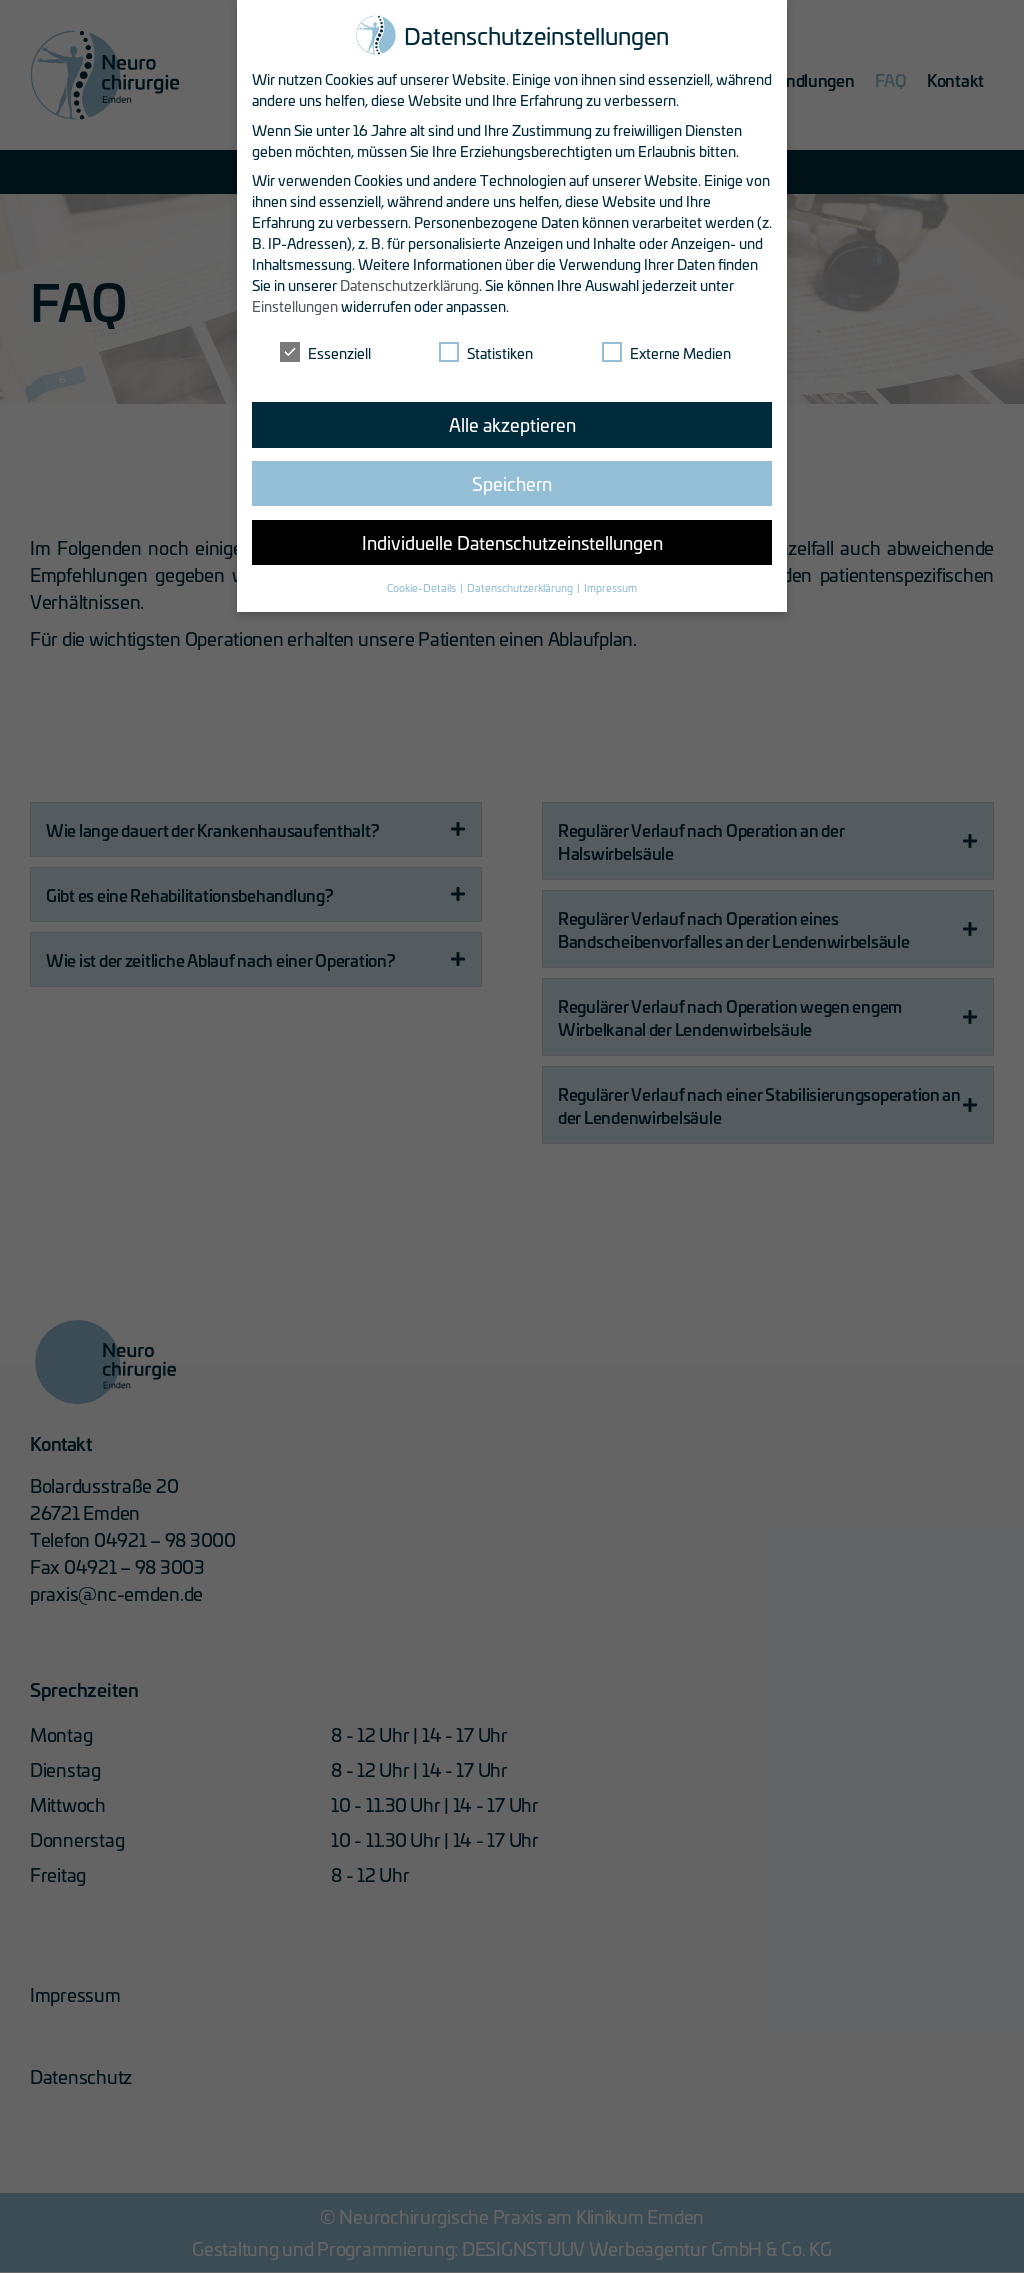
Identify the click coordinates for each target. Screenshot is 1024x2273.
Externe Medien (666, 352)
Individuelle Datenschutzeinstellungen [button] (512, 542)
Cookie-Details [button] (422, 586)
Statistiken (486, 352)
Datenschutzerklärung (409, 284)
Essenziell (325, 352)
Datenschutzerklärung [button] (521, 586)
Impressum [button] (610, 586)
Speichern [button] (512, 483)
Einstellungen (295, 305)
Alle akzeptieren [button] (512, 424)
